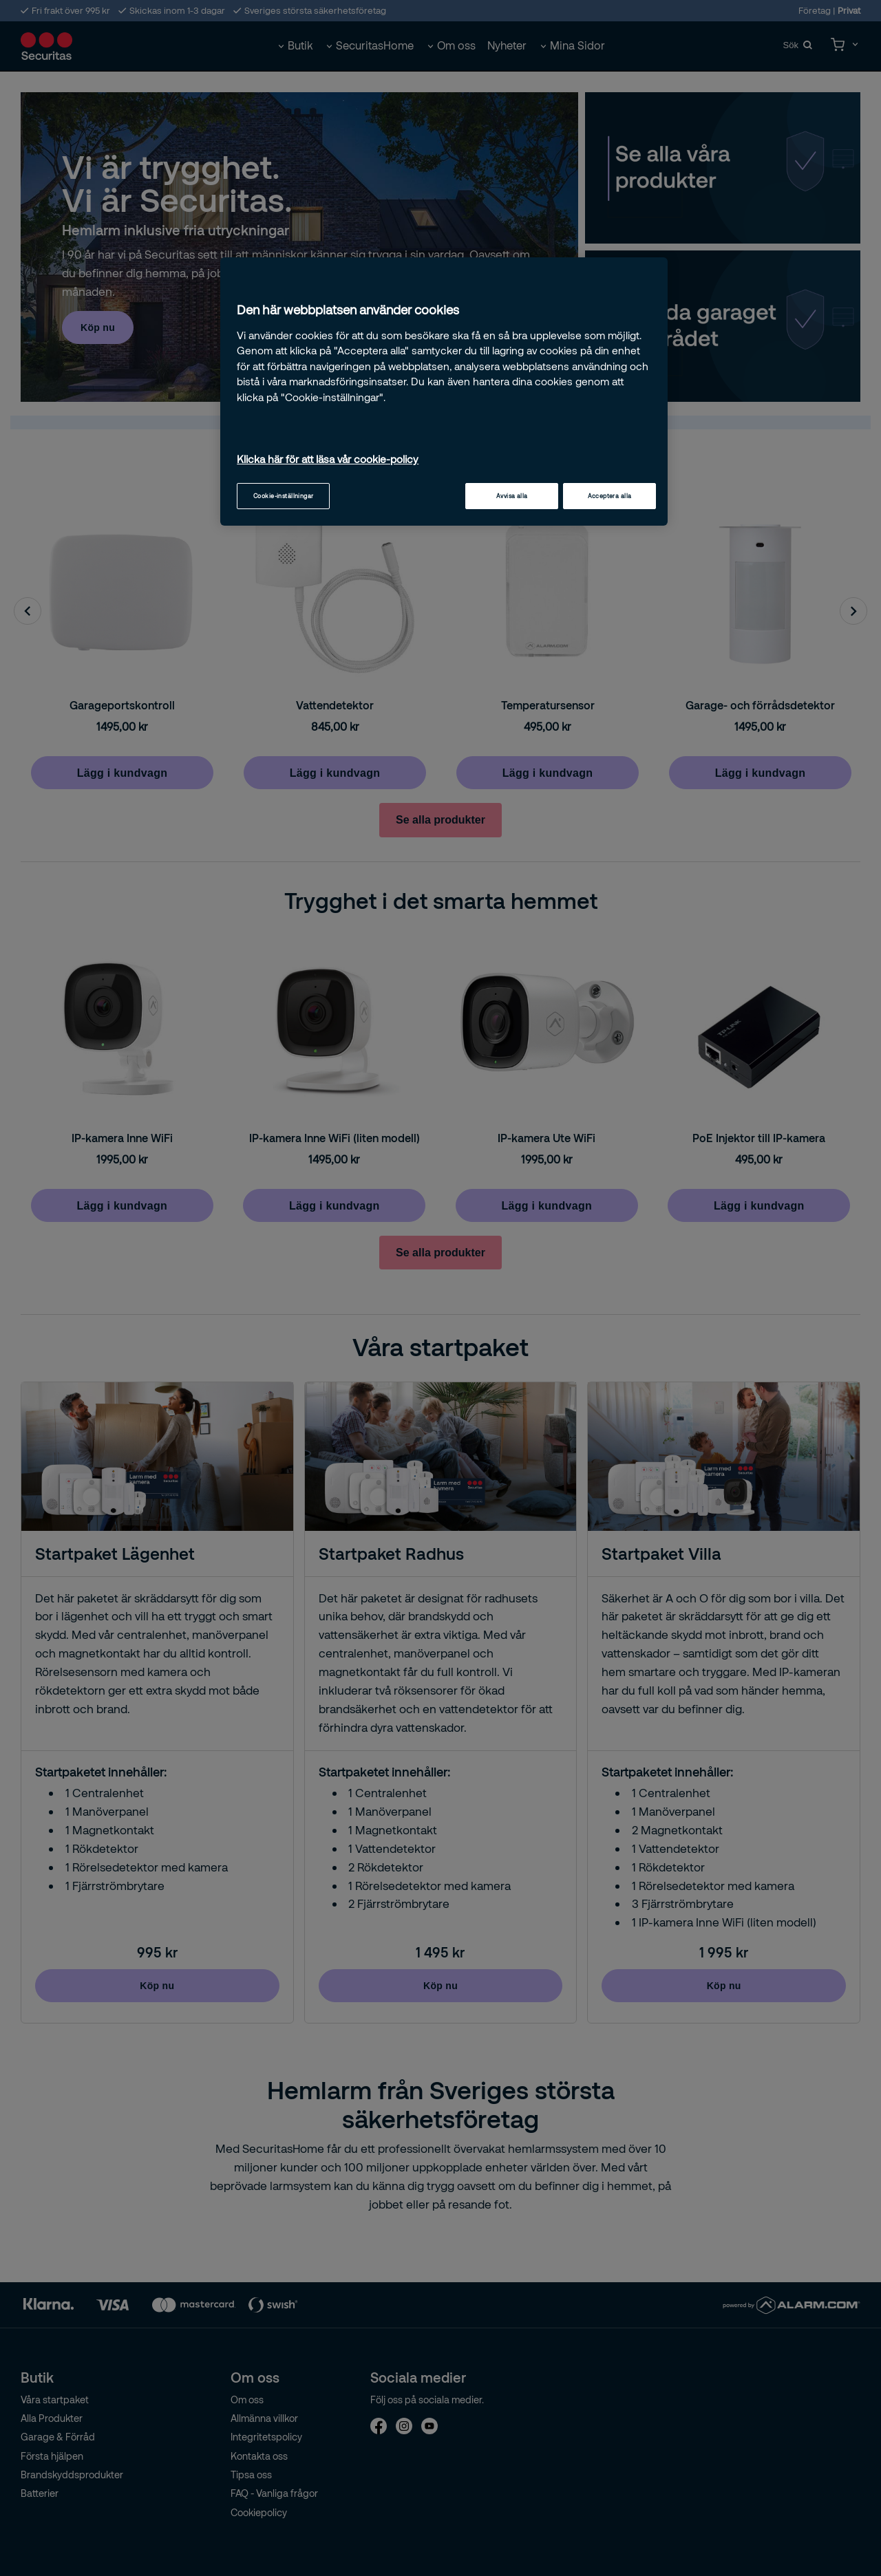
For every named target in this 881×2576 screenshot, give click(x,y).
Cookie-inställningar (283, 496)
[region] (444, 391)
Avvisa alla (512, 496)
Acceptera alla (610, 496)
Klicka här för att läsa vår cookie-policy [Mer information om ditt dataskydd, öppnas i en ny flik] (327, 459)
